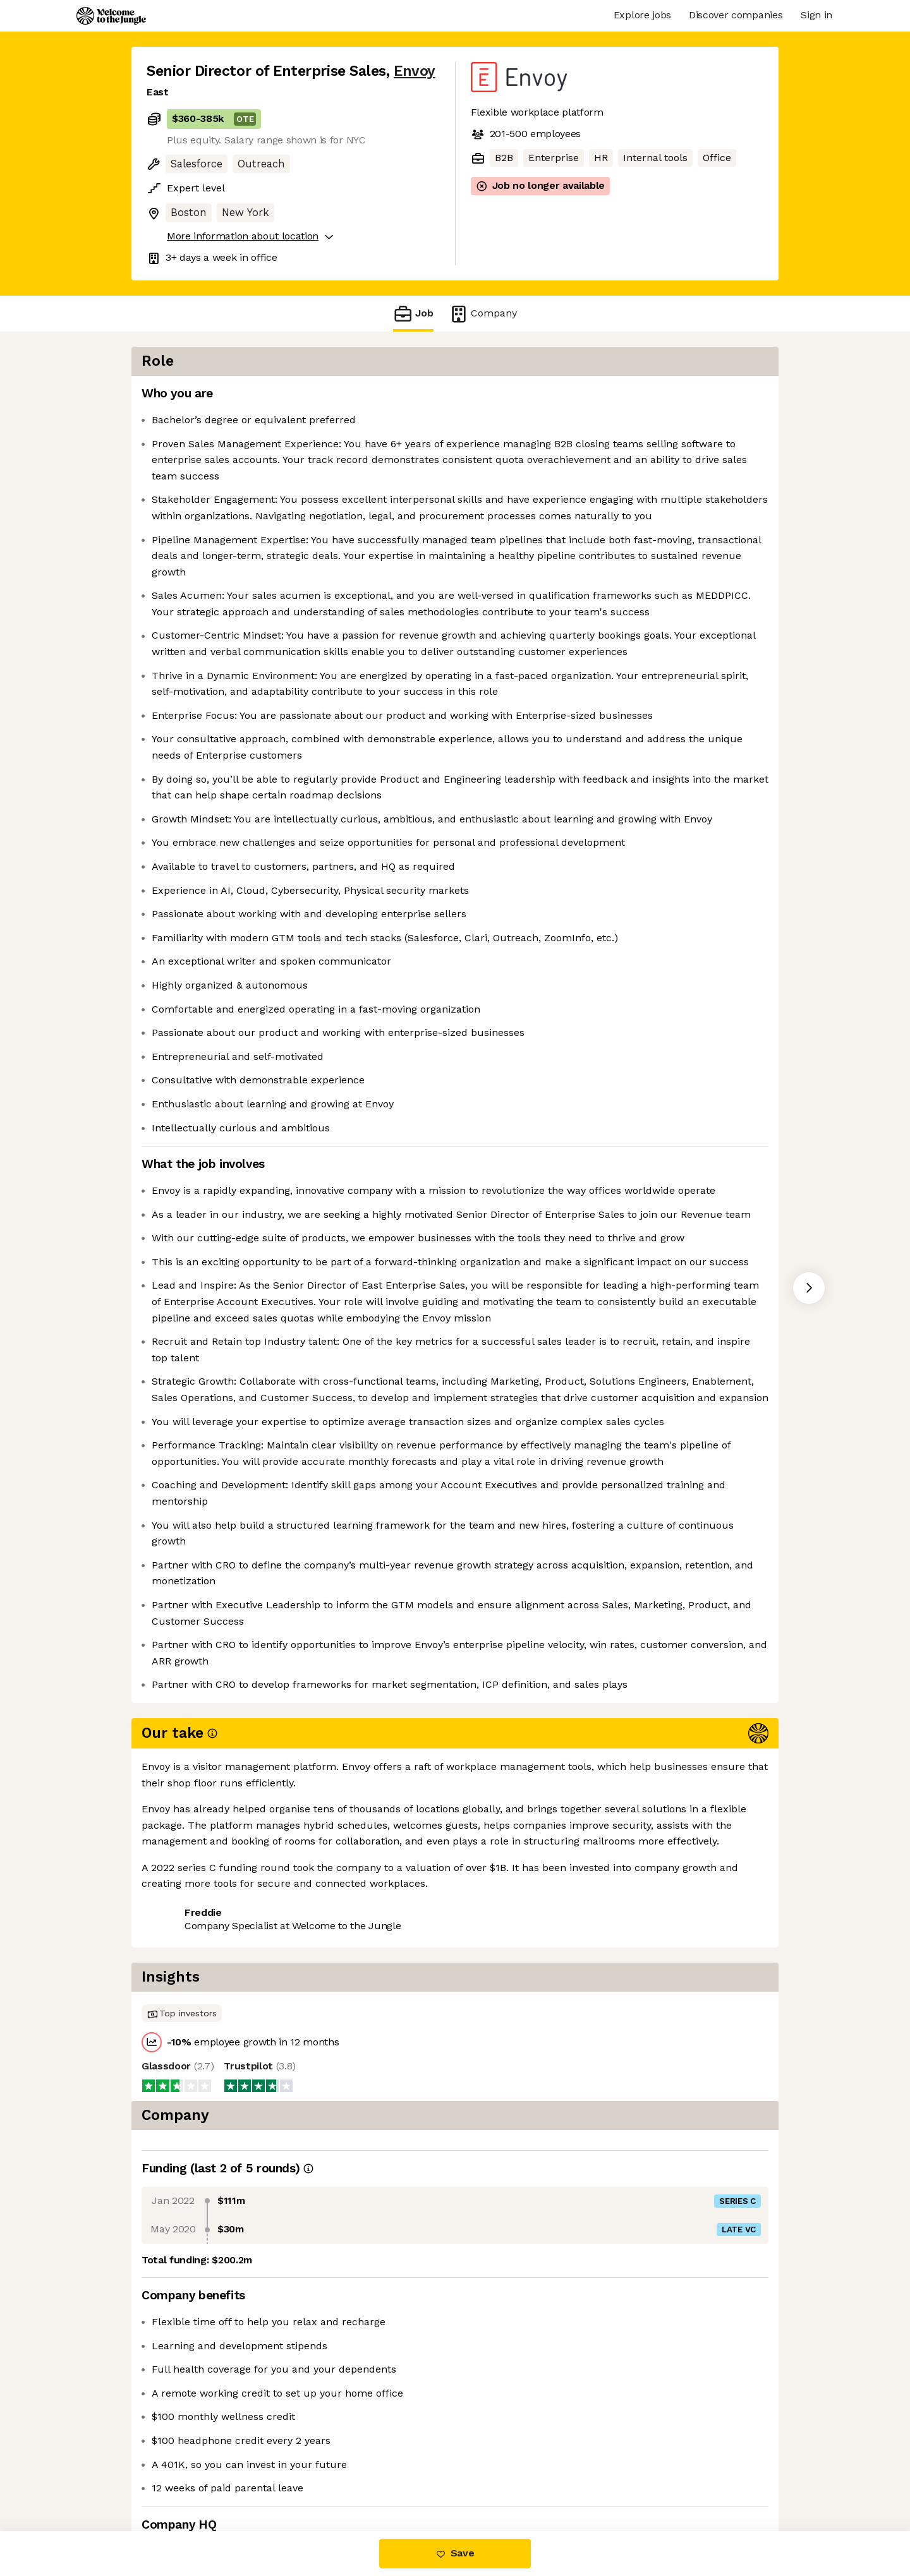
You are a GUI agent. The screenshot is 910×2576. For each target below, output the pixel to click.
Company (483, 313)
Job (413, 313)
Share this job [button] (181, 2478)
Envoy (414, 71)
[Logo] (111, 16)
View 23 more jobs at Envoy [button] (303, 2478)
